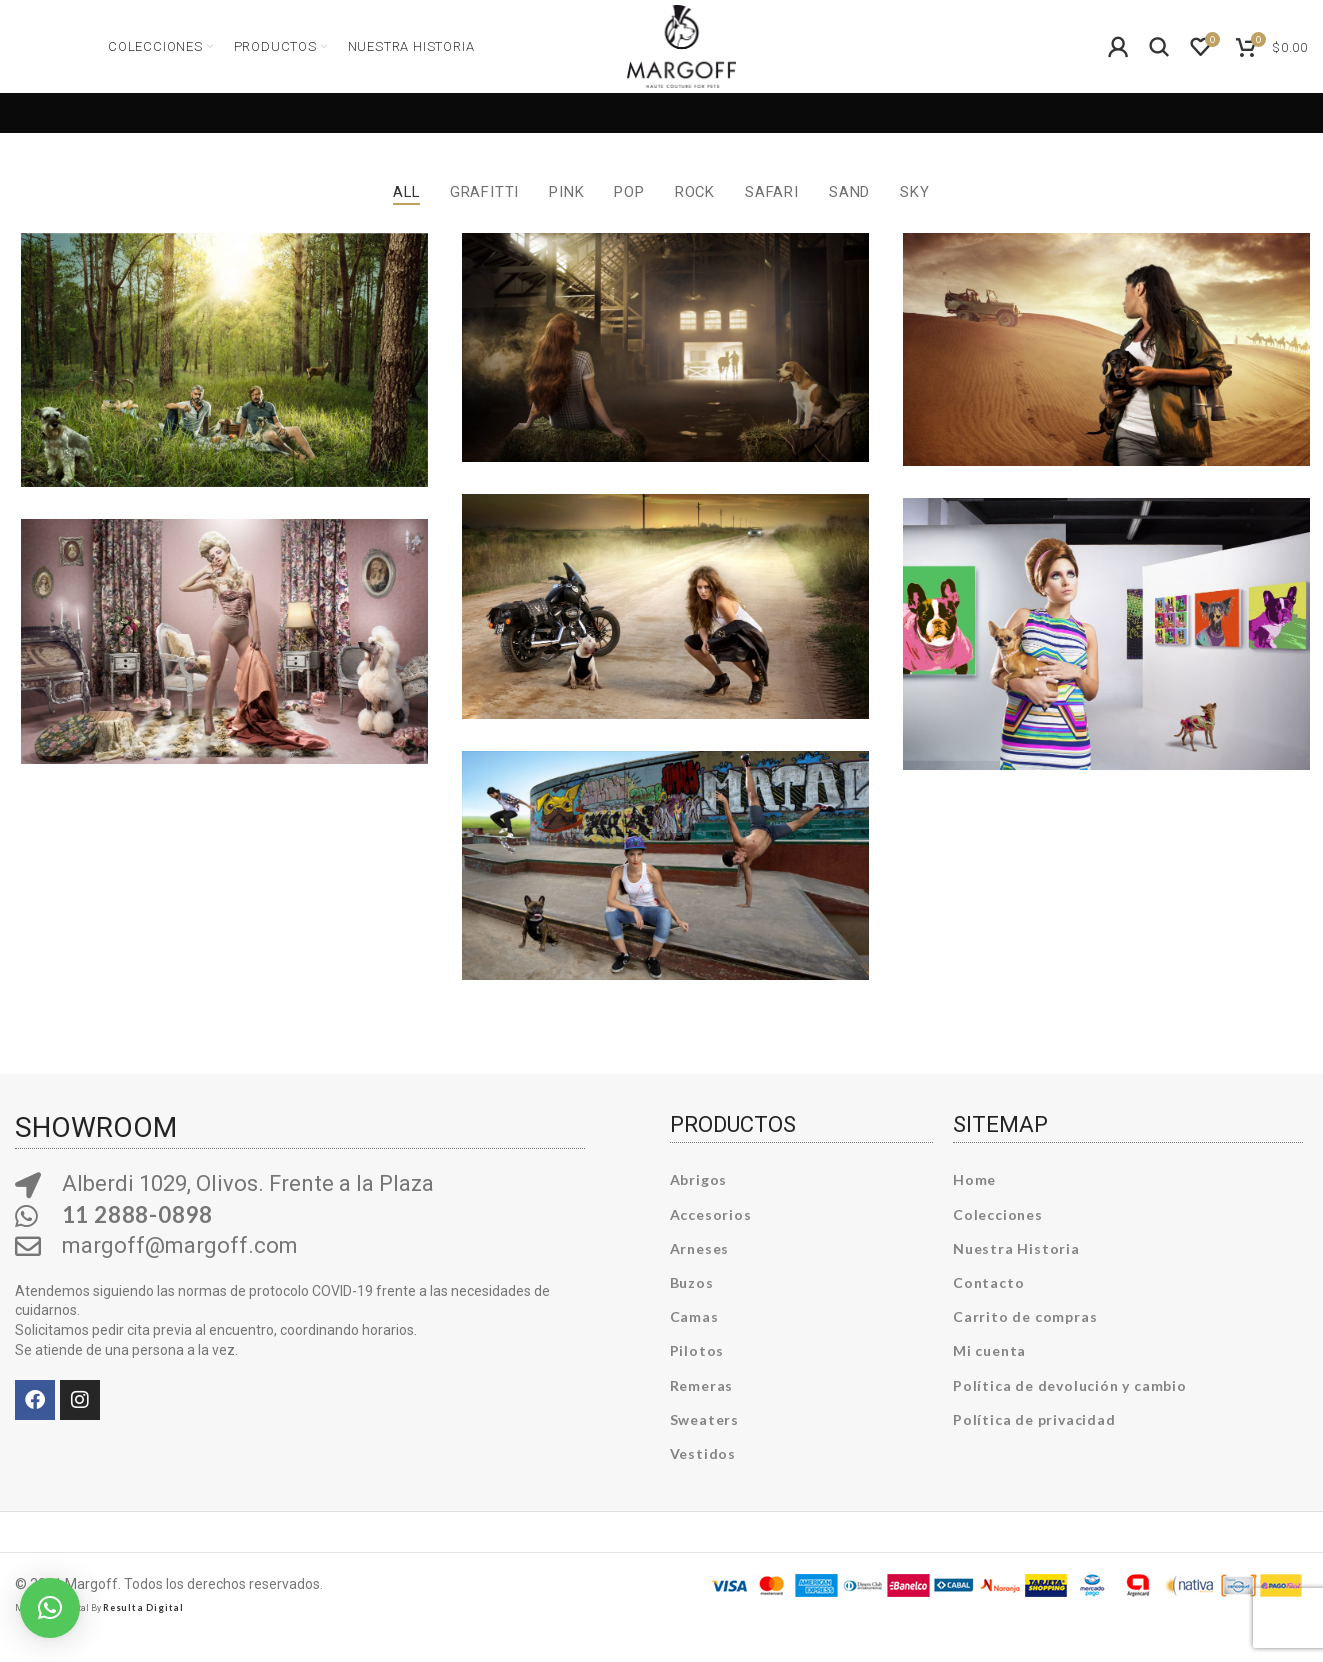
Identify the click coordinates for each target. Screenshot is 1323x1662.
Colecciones (998, 1237)
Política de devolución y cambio (1070, 1408)
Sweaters (704, 1442)
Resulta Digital (143, 1631)
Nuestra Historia (1016, 1272)
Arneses (700, 1272)
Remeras (702, 1408)
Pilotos (697, 1374)
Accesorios (711, 1237)
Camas (694, 1340)
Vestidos (703, 1477)
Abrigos (699, 1203)
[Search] (1160, 64)
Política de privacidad (1034, 1442)
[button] (50, 1608)
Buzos (692, 1306)
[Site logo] (681, 60)
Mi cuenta (989, 1374)
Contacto (988, 1306)
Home (974, 1203)
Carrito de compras (1025, 1340)
